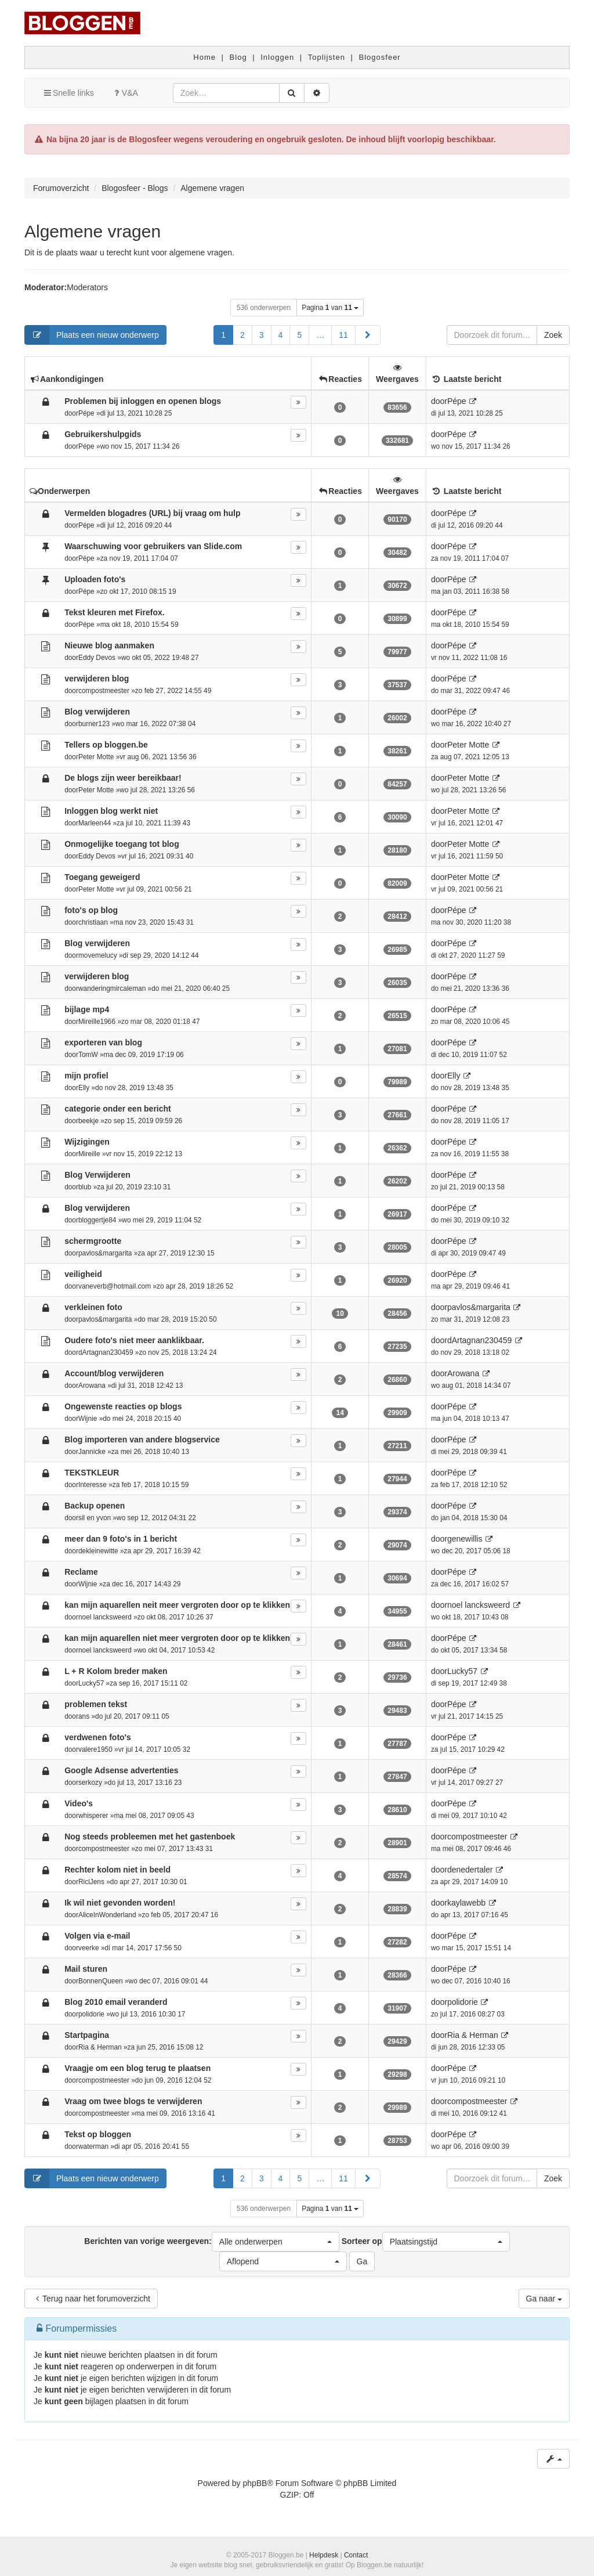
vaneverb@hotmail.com (114, 1286)
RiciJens (91, 1882)
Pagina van (330, 308)
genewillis (465, 1538)
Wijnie (87, 1419)
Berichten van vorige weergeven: (211, 2242)
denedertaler (470, 1869)
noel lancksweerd (105, 1617)
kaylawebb (466, 1902)
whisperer (93, 1816)
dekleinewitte (98, 1551)
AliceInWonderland (107, 1915)
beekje (88, 1121)
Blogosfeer (380, 57)
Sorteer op (426, 2242)
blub (84, 1187)
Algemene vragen (92, 231)
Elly (83, 1088)
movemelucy (97, 955)
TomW (88, 1055)
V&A (124, 93)
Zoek (553, 335)
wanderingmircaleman (112, 988)
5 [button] (299, 335)
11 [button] (343, 335)
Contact (356, 2555)
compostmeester (103, 691)
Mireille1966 (96, 1022)
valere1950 (95, 1749)
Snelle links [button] (68, 93)
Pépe (86, 413)
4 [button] (280, 335)
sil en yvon (94, 1518)
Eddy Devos (96, 658)
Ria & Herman (100, 2047)
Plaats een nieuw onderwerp (92, 335)
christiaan (93, 922)
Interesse (92, 1485)
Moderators (87, 287)
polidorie (91, 2014)
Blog (238, 57)
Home (204, 57)
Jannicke (92, 1452)
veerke (88, 1948)
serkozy (90, 1782)
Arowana (92, 1385)
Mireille (89, 1154)
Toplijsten (326, 57)
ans (83, 1716)
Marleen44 (94, 823)
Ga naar (544, 2298)
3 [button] (261, 335)
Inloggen (277, 57)
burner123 (94, 724)
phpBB (254, 2483)
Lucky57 (91, 1683)
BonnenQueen (100, 1981)
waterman (93, 2146)
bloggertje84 (97, 1220)
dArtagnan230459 (105, 1352)
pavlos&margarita (105, 1253)
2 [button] (242, 335)
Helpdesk (323, 2555)
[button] (368, 335)
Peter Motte (96, 757)
